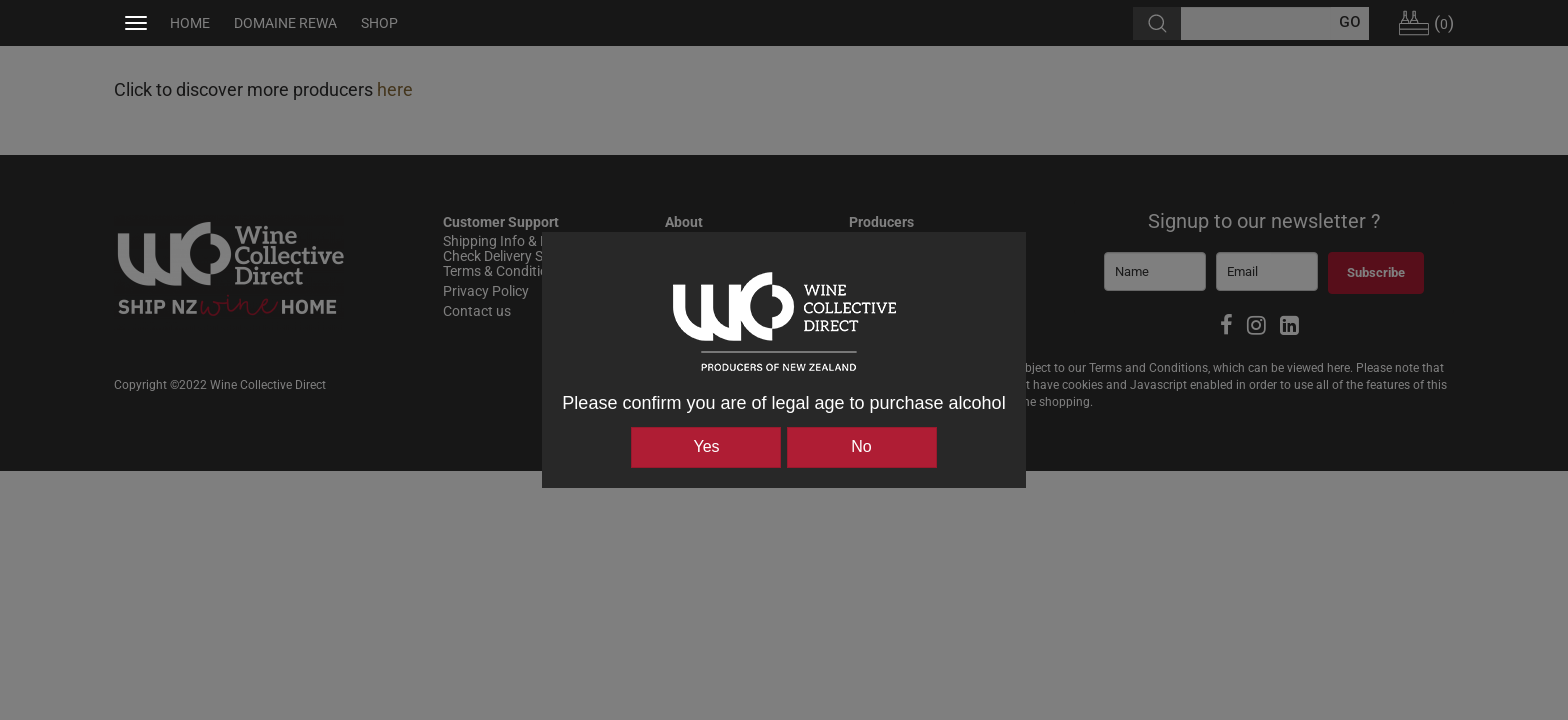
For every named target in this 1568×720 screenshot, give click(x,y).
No (861, 446)
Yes (706, 446)
